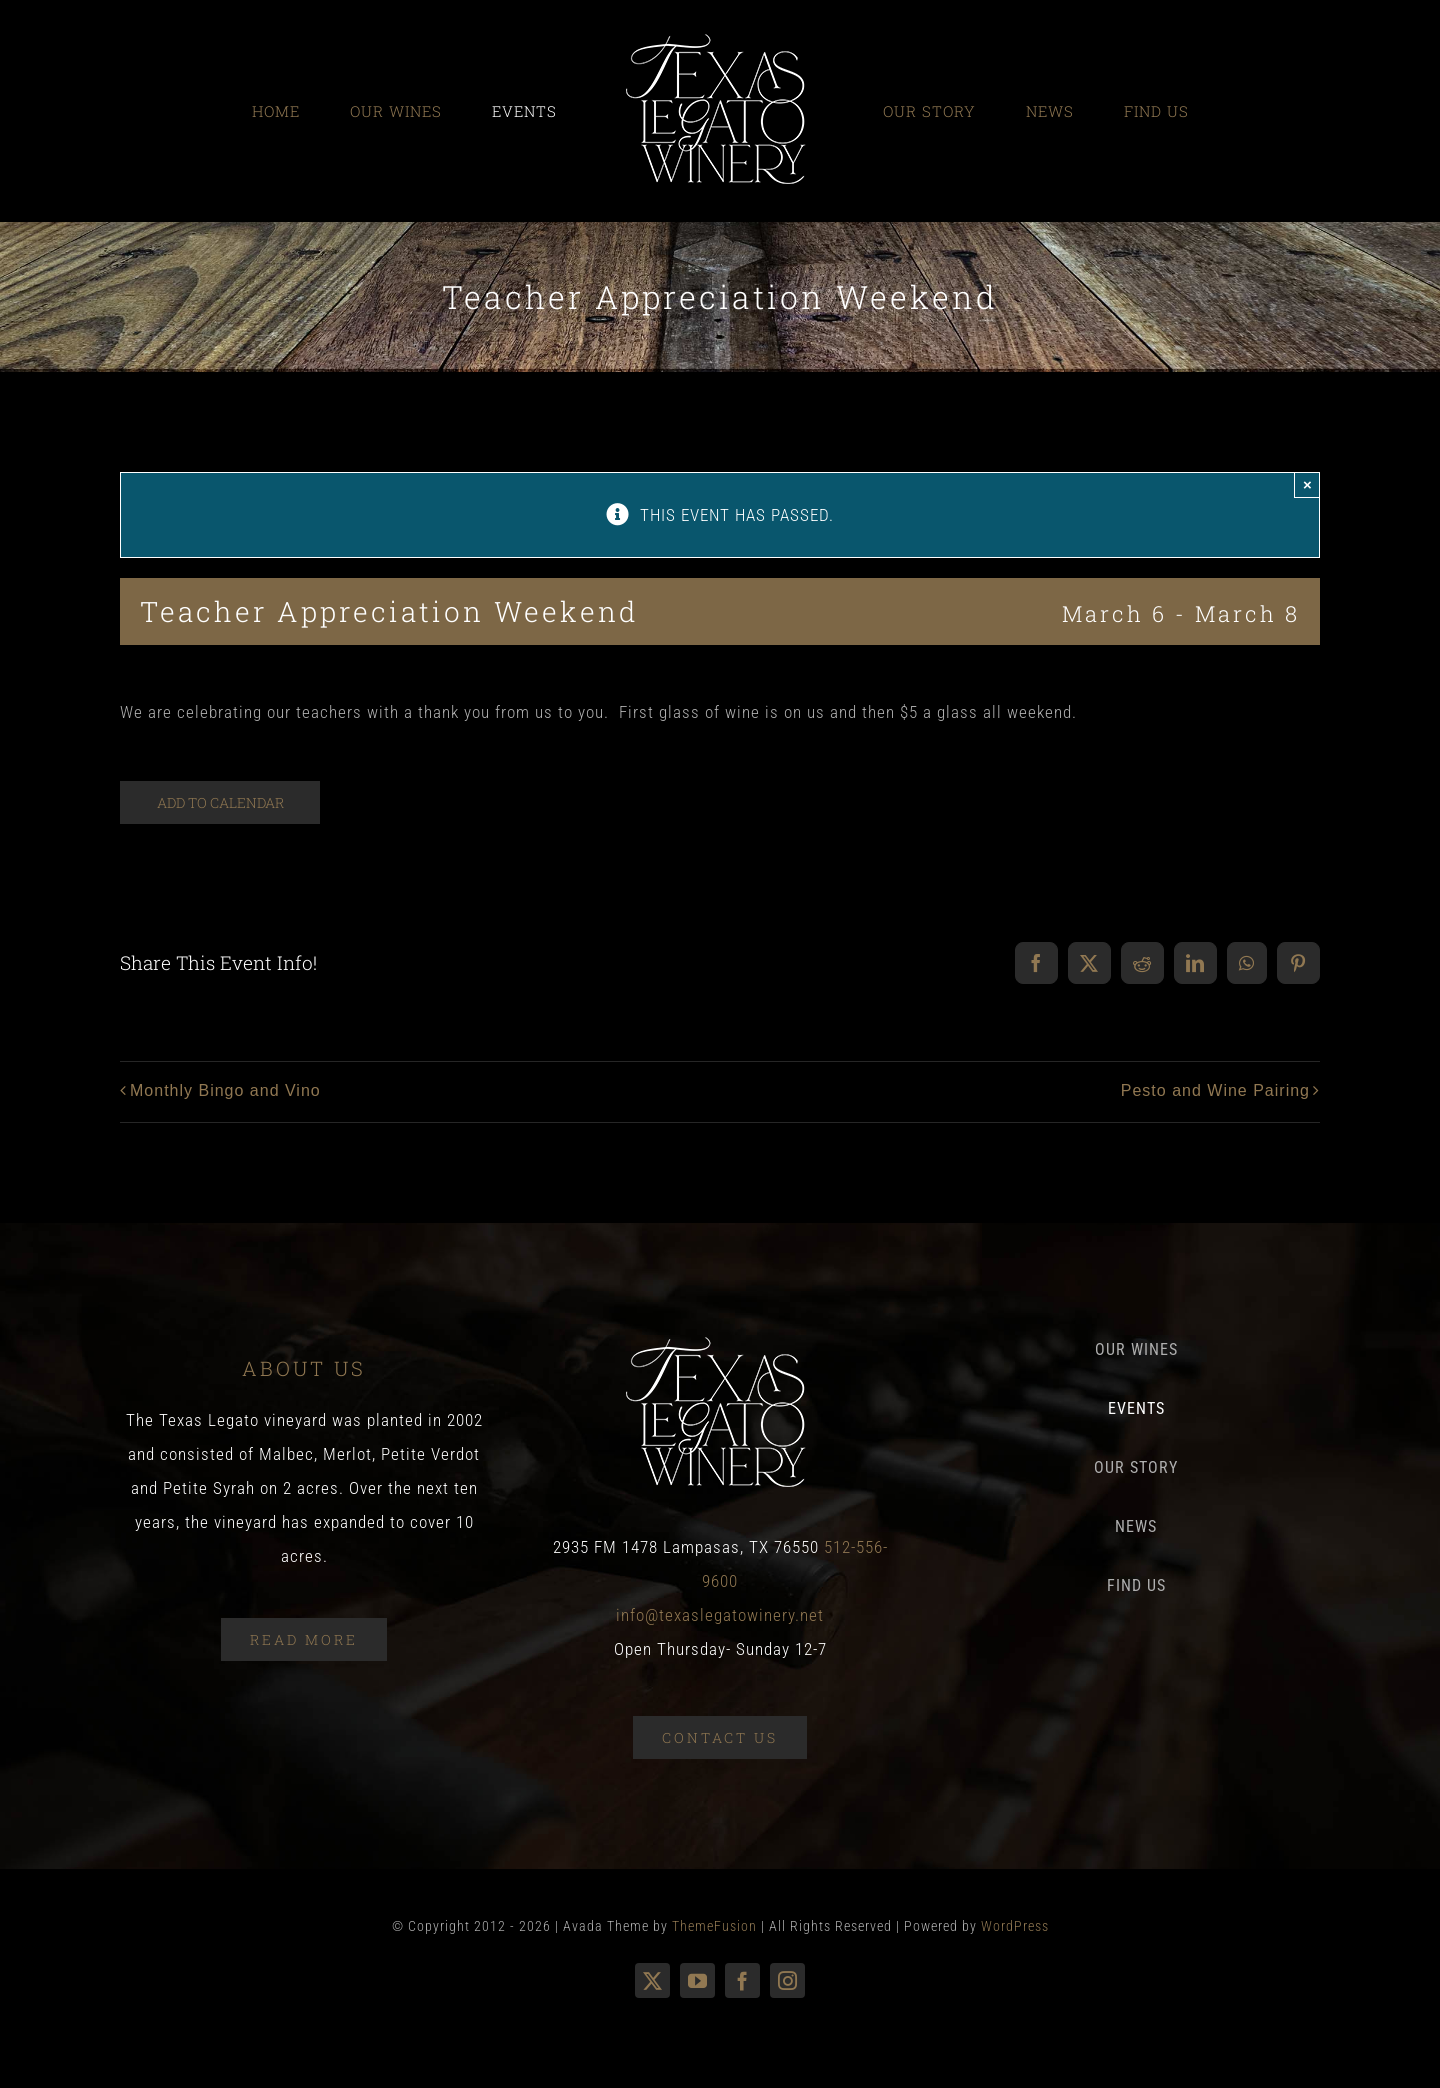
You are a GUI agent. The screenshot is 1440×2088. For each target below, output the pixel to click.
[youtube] (697, 1980)
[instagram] (787, 1980)
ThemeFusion (714, 1926)
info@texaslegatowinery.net (720, 1615)
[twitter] (652, 1980)
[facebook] (742, 1980)
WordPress (1015, 1926)
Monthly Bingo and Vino (225, 1090)
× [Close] (1307, 484)
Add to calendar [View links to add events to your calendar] (220, 802)
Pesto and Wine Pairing (1215, 1090)
